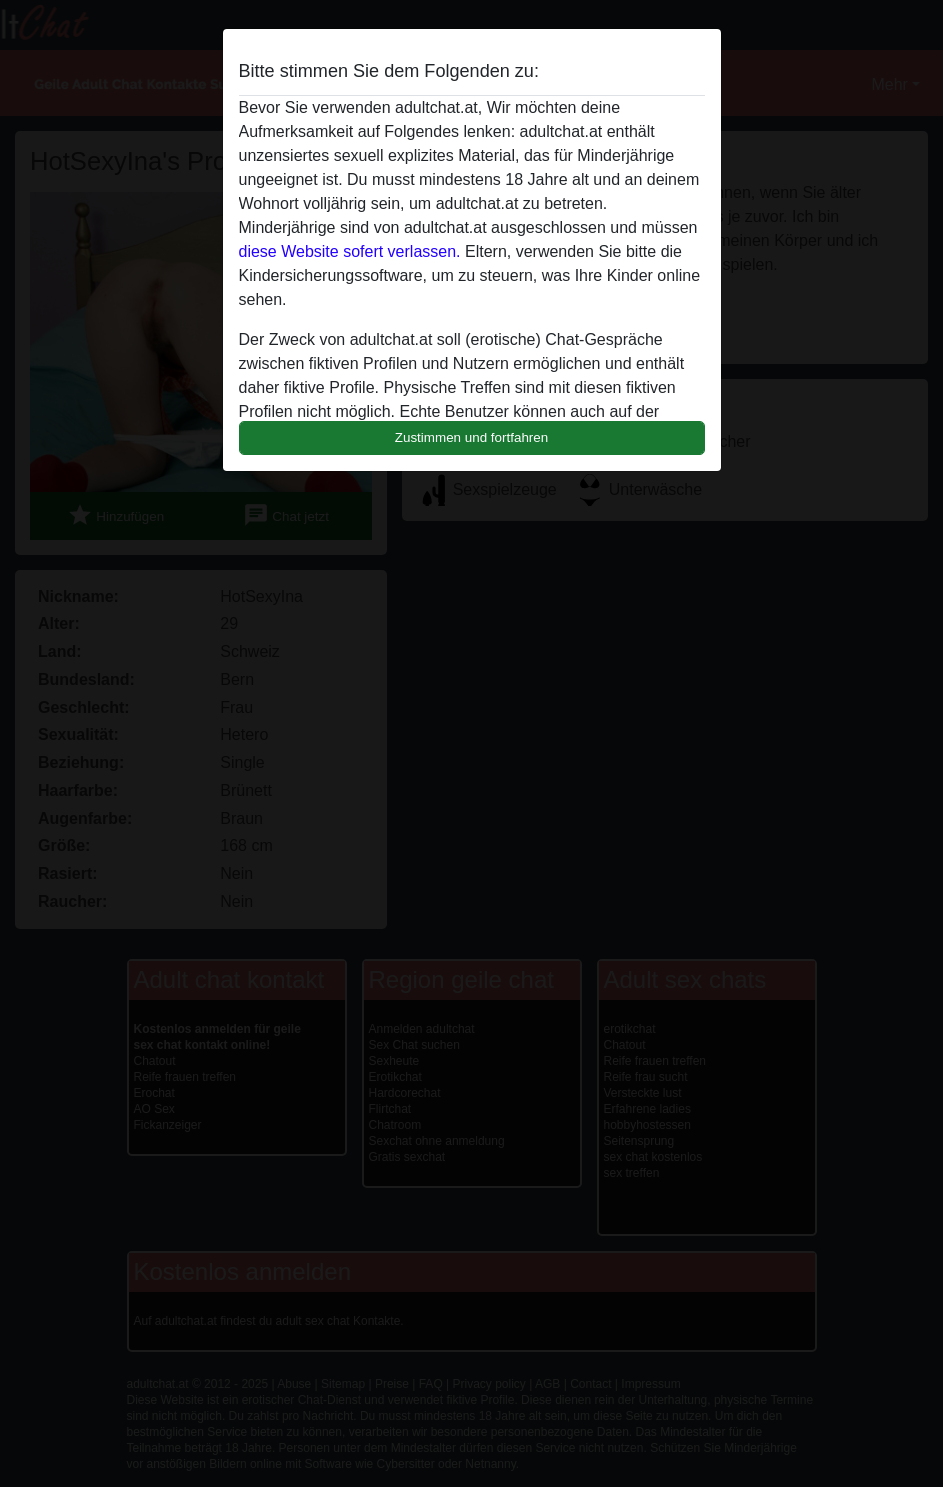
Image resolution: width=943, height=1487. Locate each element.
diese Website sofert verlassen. (350, 251)
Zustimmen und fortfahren (472, 437)
